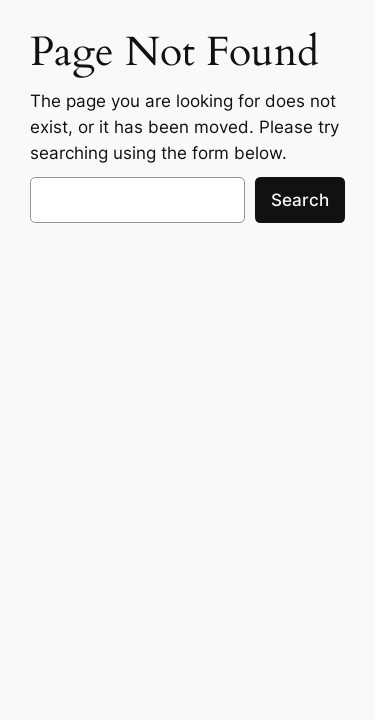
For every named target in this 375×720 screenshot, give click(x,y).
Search (300, 200)
